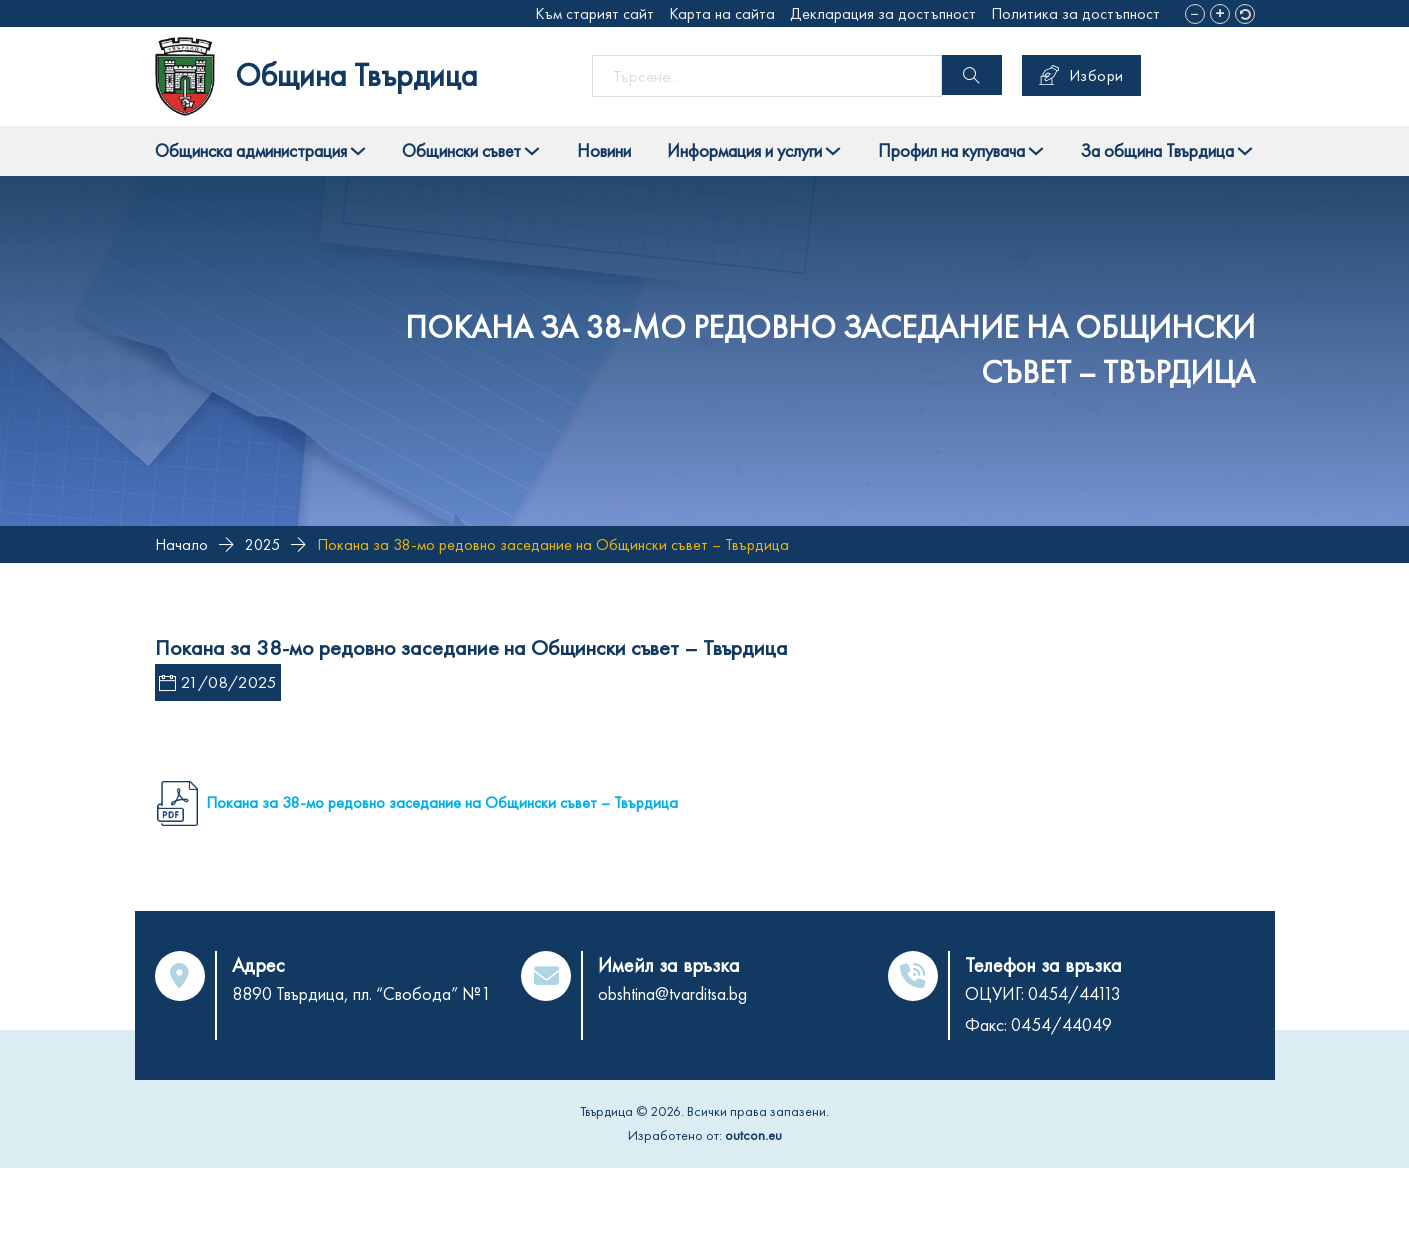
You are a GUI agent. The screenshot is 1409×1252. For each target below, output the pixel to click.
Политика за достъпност (1075, 13)
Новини (604, 150)
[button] (1195, 14)
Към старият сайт (594, 13)
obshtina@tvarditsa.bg (672, 993)
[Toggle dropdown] (358, 151)
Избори (1081, 75)
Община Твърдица (356, 75)
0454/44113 (1074, 993)
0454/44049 (1061, 1024)
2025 (262, 544)
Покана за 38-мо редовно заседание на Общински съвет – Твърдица (442, 802)
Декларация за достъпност (883, 13)
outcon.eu (753, 1135)
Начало (181, 544)
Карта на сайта (722, 13)
